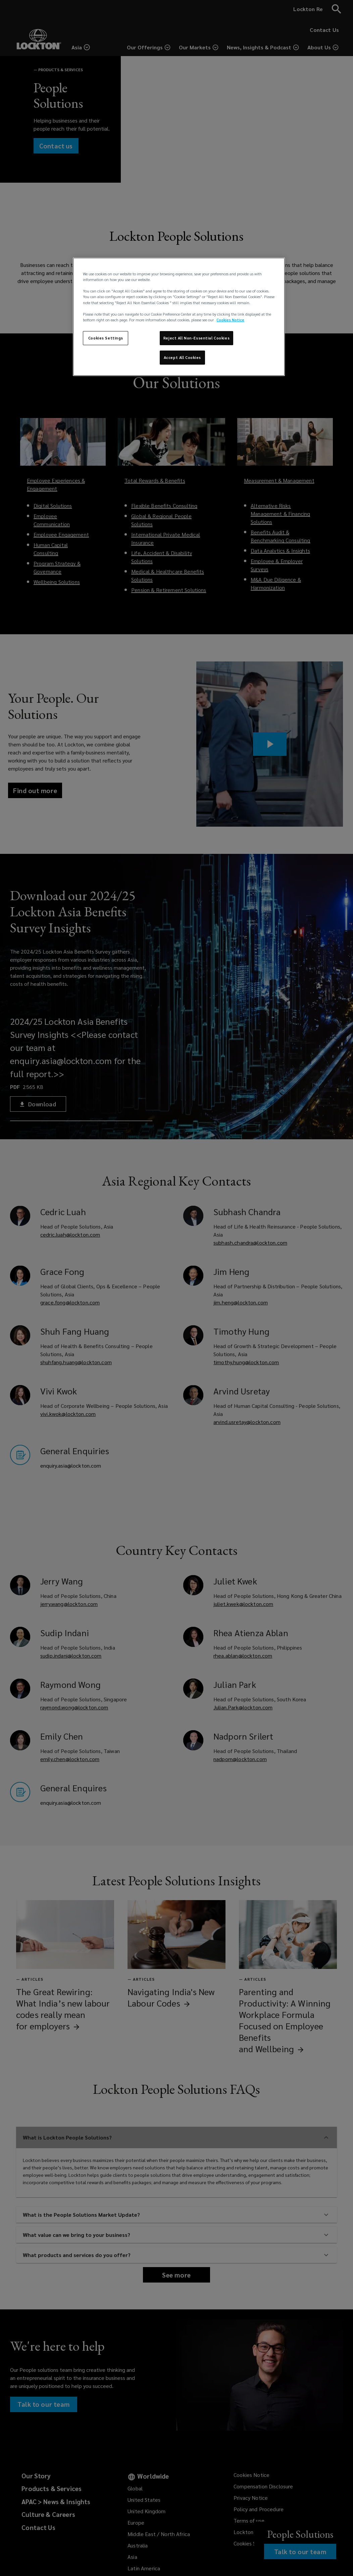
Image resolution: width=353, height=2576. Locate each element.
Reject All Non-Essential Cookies (196, 337)
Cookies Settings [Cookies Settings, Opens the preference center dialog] (105, 337)
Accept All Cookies (182, 357)
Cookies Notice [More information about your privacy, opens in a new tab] (230, 319)
